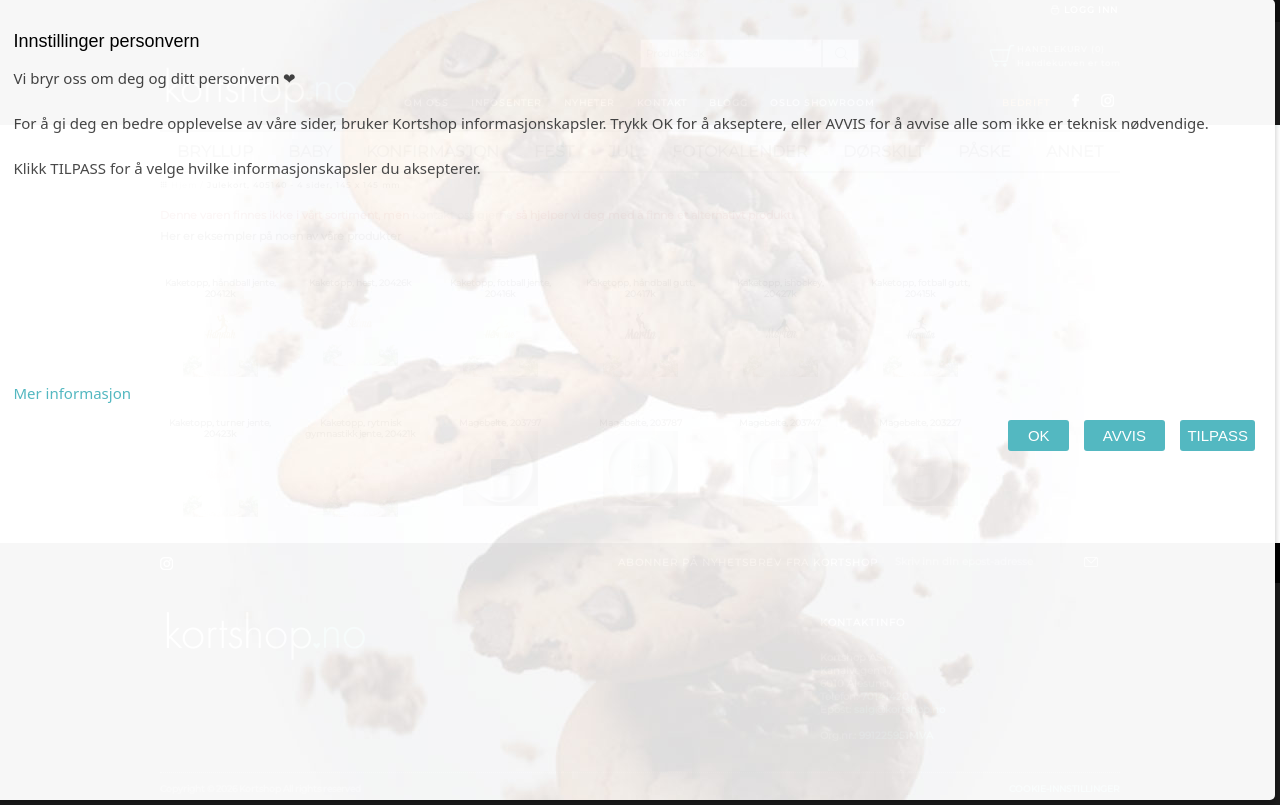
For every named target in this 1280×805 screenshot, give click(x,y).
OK (1038, 435)
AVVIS (1124, 435)
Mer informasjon (72, 393)
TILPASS (1217, 435)
